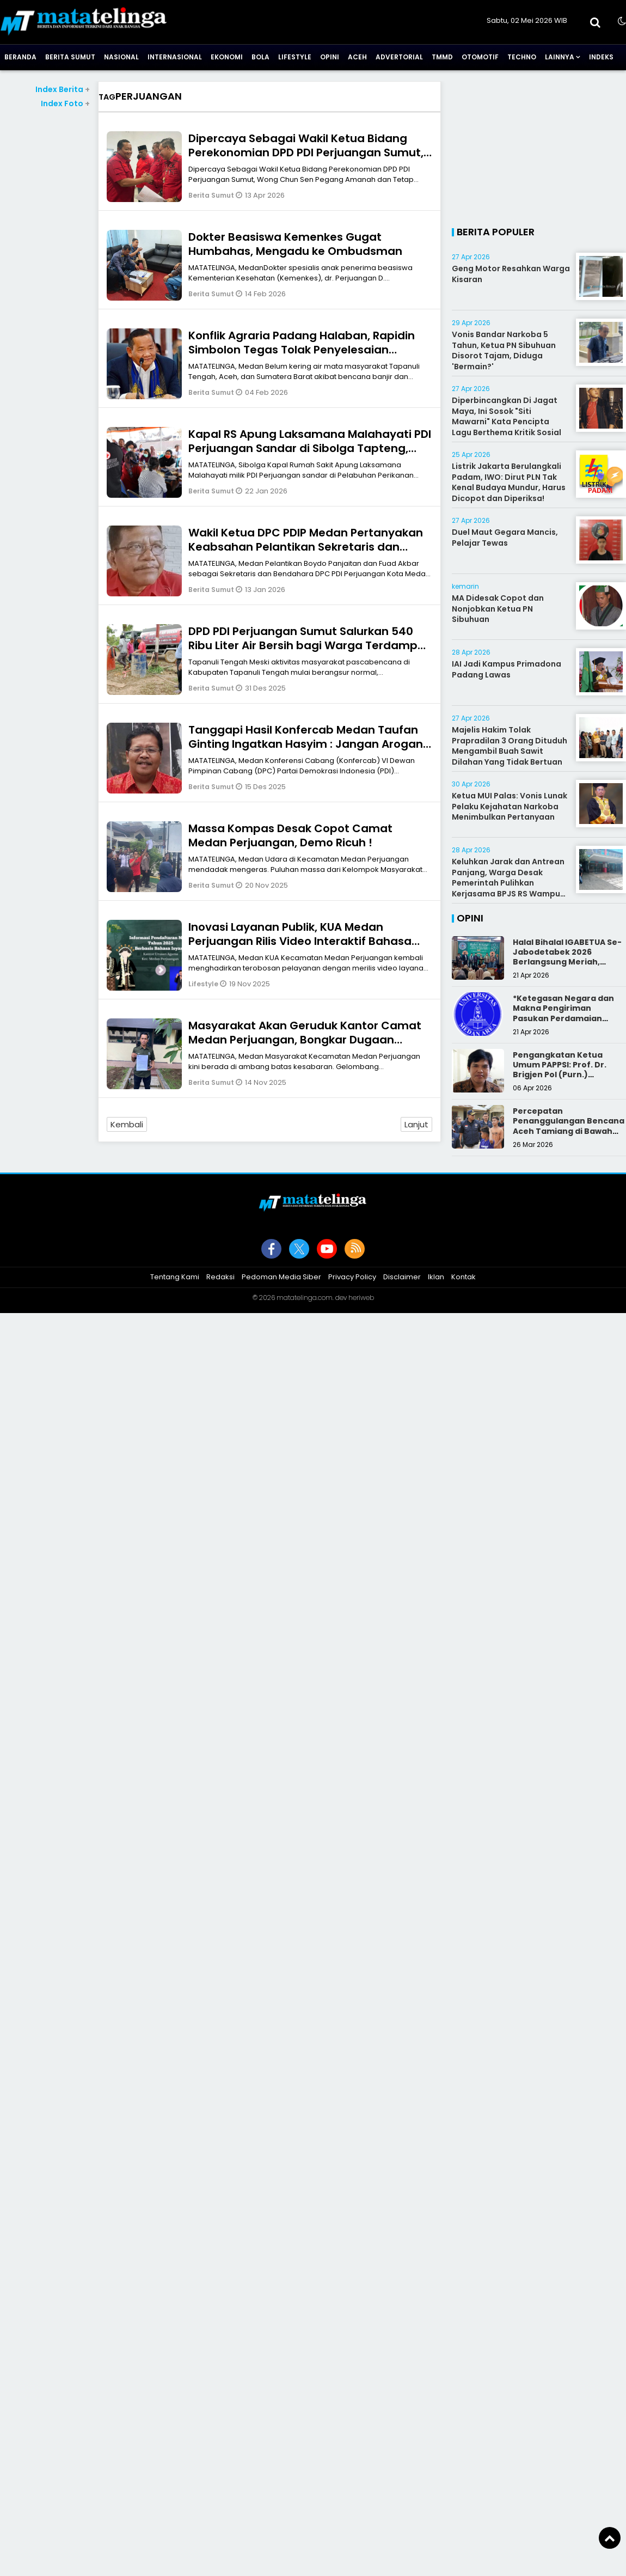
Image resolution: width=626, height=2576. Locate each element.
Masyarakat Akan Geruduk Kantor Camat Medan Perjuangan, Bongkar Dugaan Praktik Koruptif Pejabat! (304, 1039)
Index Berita (62, 89)
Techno (521, 57)
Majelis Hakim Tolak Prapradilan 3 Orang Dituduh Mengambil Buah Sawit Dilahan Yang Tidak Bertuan (509, 745)
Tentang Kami (174, 1277)
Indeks (601, 57)
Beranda (20, 57)
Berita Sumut (70, 57)
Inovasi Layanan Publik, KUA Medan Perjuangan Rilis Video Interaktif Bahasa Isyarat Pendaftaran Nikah (300, 941)
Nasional (121, 57)
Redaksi (220, 1277)
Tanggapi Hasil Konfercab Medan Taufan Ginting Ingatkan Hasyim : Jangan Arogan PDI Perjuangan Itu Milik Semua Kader (305, 744)
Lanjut (416, 1124)
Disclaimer (402, 1277)
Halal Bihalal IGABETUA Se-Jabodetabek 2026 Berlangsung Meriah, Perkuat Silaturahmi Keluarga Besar (567, 962)
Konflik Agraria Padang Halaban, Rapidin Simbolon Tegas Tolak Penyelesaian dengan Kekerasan (301, 349)
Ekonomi (227, 57)
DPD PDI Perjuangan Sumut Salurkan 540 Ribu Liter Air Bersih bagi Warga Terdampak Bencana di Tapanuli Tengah (309, 645)
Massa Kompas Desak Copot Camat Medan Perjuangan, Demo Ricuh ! (290, 835)
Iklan (436, 1277)
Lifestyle (294, 57)
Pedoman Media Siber (281, 1277)
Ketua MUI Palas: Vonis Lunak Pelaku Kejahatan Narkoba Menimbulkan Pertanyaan (509, 806)
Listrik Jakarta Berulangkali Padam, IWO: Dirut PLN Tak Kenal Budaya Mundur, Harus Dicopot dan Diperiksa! (509, 482)
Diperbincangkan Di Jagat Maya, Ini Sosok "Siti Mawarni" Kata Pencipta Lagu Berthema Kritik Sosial (506, 416)
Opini (329, 57)
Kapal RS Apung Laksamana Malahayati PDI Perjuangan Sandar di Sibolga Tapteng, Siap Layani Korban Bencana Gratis (309, 448)
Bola (260, 57)
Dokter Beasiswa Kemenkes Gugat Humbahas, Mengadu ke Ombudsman (295, 244)
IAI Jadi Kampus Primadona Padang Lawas (506, 669)
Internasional (175, 57)
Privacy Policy (352, 1277)
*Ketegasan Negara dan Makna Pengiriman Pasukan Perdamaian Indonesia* (563, 1013)
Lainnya (559, 57)
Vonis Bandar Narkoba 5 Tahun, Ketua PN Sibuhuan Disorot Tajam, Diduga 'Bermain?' (504, 350)
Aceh (357, 57)
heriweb (361, 1297)
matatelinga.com (305, 1297)
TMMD (442, 57)
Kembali (127, 1124)
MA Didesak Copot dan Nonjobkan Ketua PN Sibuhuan (498, 609)
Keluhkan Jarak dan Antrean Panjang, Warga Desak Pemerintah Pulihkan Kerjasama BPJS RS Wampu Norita (508, 882)
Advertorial (399, 57)
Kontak (463, 1277)
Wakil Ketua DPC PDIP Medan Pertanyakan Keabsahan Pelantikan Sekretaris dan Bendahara (305, 547)
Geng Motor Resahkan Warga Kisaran (511, 274)
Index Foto (65, 103)
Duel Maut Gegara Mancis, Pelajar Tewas (505, 537)
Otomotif (480, 57)
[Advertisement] (539, 149)
